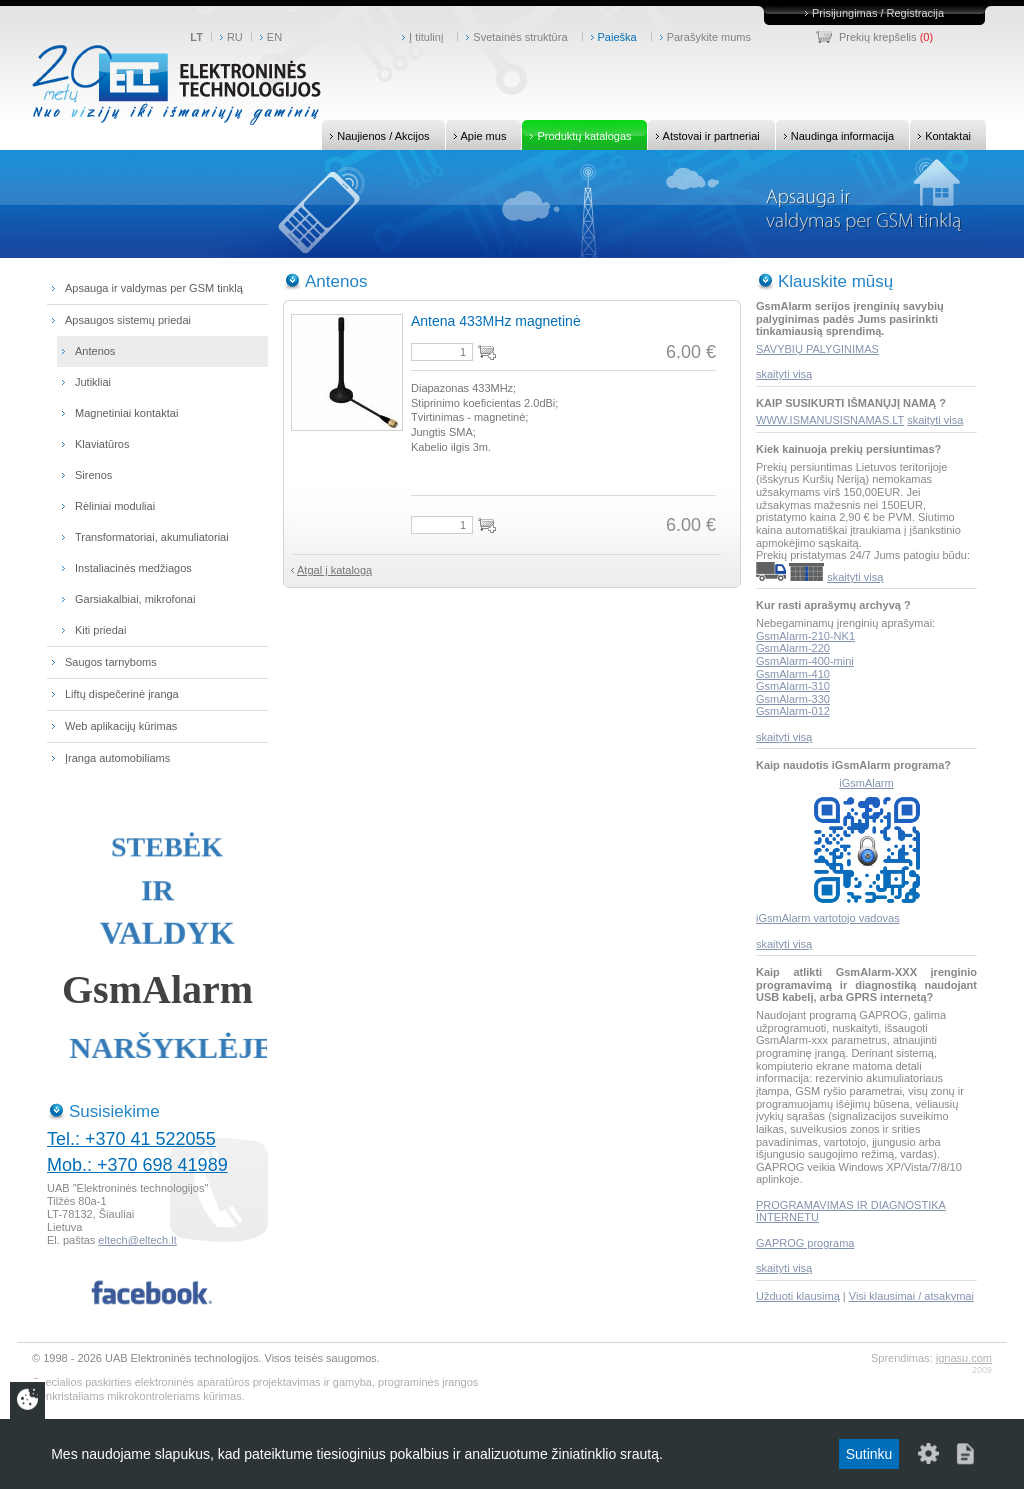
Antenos (95, 351)
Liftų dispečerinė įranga (122, 694)
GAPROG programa (805, 1243)
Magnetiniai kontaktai (126, 413)
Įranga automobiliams (117, 758)
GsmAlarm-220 (793, 648)
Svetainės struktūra (520, 37)
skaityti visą (784, 374)
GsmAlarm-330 (793, 699)
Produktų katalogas (576, 135)
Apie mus (476, 135)
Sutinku (869, 1454)
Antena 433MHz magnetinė (496, 321)
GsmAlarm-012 (793, 711)
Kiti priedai (100, 630)
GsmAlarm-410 (793, 674)
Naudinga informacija (835, 135)
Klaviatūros (102, 444)
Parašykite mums (709, 37)
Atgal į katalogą (334, 570)
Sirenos (93, 475)
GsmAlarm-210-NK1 (805, 636)
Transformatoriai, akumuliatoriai (152, 537)
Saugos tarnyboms (111, 662)
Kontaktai (940, 135)
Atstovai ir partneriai (704, 135)
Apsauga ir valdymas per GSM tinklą (154, 288)
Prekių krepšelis (878, 37)
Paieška (617, 37)
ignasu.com (964, 1358)
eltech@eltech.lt (137, 1240)
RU (235, 37)
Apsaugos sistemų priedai (128, 320)
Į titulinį (426, 37)
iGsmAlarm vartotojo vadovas (828, 918)
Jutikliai (93, 382)
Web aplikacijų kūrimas (121, 726)
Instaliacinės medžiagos (133, 568)
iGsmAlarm (866, 783)
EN (274, 37)
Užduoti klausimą (798, 1296)
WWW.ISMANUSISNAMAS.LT (830, 420)
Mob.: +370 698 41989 (137, 1165)
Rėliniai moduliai (115, 506)
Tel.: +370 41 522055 (131, 1139)
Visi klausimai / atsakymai (911, 1296)
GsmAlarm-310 (793, 686)
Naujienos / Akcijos (375, 135)
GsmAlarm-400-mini (805, 661)
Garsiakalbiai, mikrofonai (135, 599)
